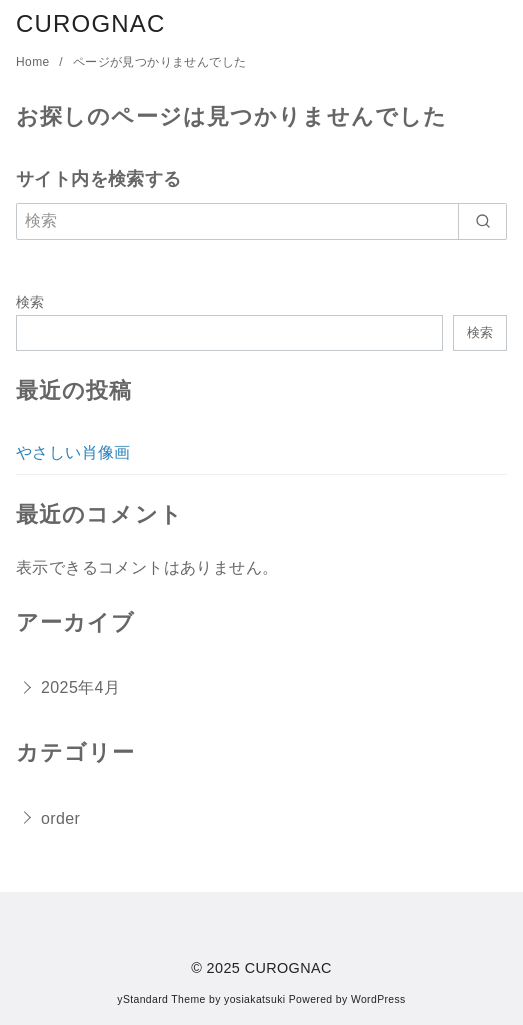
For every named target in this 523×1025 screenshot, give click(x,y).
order (60, 818)
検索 (30, 302)
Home (34, 62)
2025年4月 (80, 687)
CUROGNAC (91, 23)
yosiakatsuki (254, 999)
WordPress (378, 999)
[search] (482, 221)
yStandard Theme (161, 999)
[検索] (261, 221)
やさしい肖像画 (73, 452)
